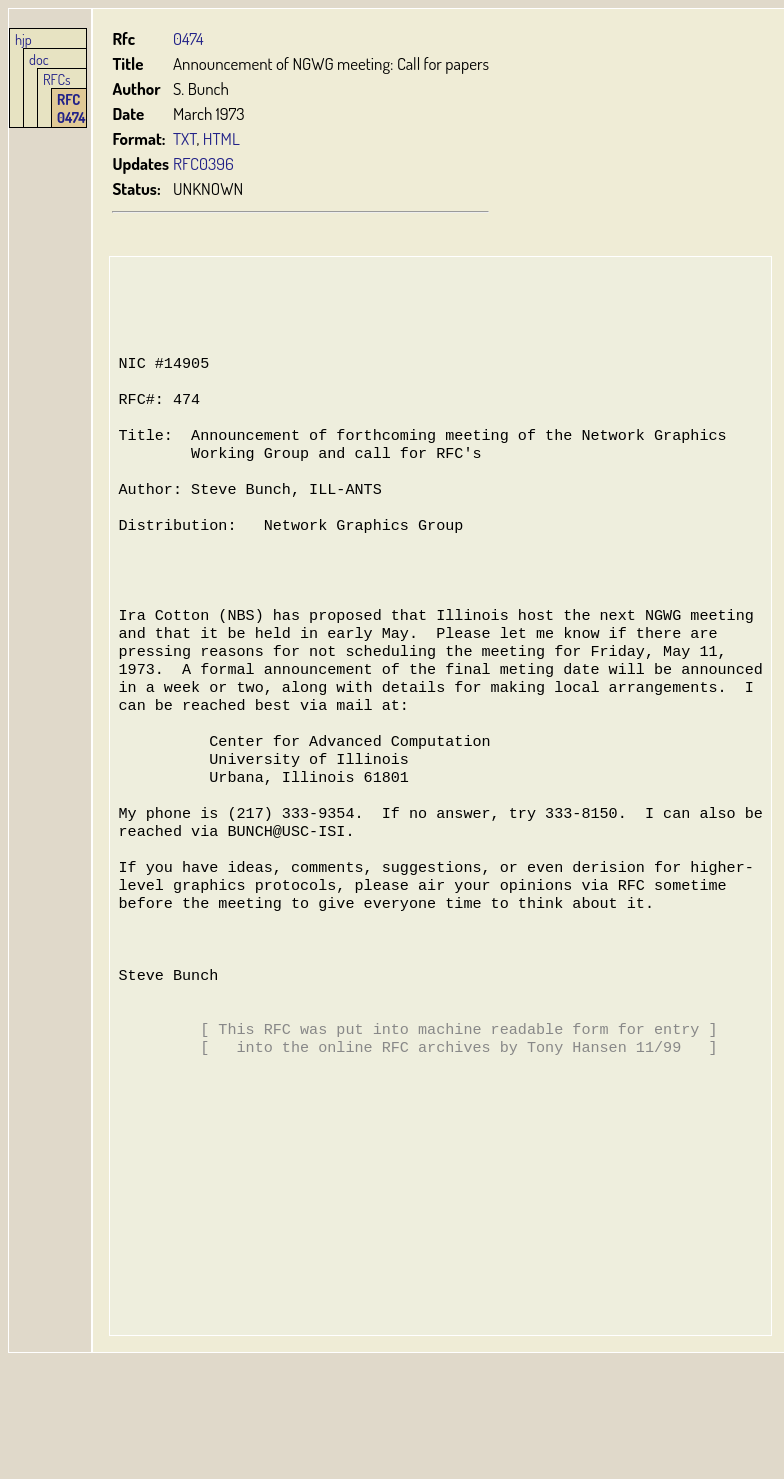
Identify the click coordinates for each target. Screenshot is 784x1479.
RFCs (57, 79)
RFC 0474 (71, 108)
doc (39, 59)
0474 (188, 38)
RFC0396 (203, 163)
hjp (23, 39)
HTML (221, 138)
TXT (185, 138)
